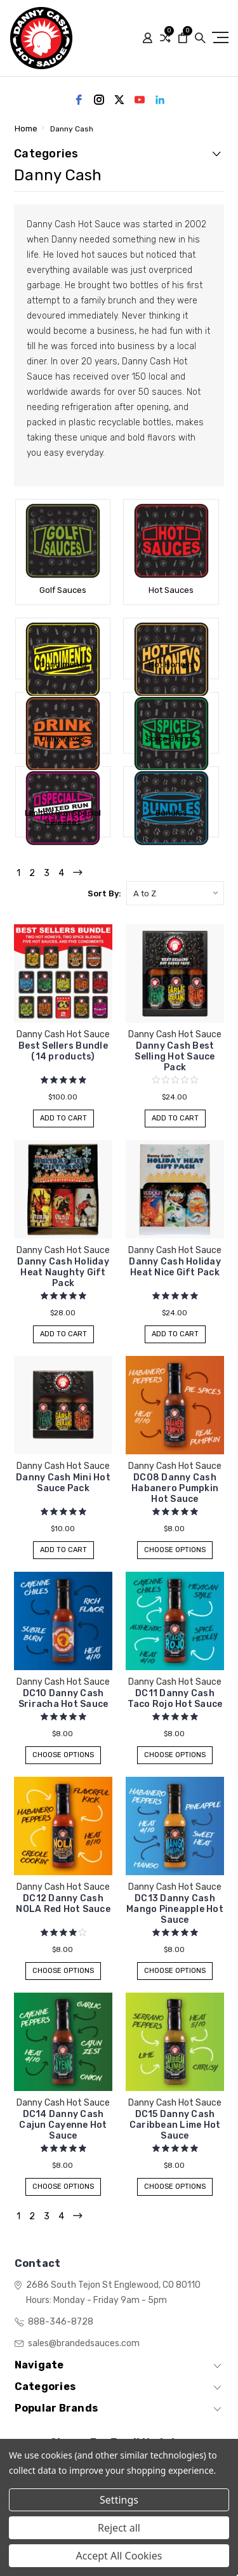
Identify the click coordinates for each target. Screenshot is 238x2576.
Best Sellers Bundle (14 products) (63, 1051)
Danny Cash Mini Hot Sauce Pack (63, 1483)
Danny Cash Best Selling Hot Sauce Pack (175, 1056)
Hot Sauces (171, 590)
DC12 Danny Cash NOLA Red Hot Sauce (63, 1904)
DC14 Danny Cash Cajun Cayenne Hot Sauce (63, 2125)
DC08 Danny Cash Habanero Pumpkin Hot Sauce (174, 1488)
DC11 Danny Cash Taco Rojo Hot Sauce (175, 1699)
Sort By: (104, 893)
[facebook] (79, 100)
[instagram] (99, 100)
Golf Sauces (62, 590)
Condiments (63, 664)
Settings (119, 2500)
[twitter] (119, 100)
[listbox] (175, 893)
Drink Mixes (63, 738)
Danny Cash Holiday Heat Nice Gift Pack (175, 1267)
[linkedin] (160, 100)
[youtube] (139, 100)
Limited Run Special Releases (63, 817)
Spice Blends (171, 738)
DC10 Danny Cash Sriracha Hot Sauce (63, 1699)
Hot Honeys (171, 664)
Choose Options (175, 1550)
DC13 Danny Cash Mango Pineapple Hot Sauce (174, 1909)
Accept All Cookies (119, 2556)
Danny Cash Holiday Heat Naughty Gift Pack (63, 1272)
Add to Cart (63, 1118)
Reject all (119, 2528)
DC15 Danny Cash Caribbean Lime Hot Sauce (175, 2125)
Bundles (171, 813)
